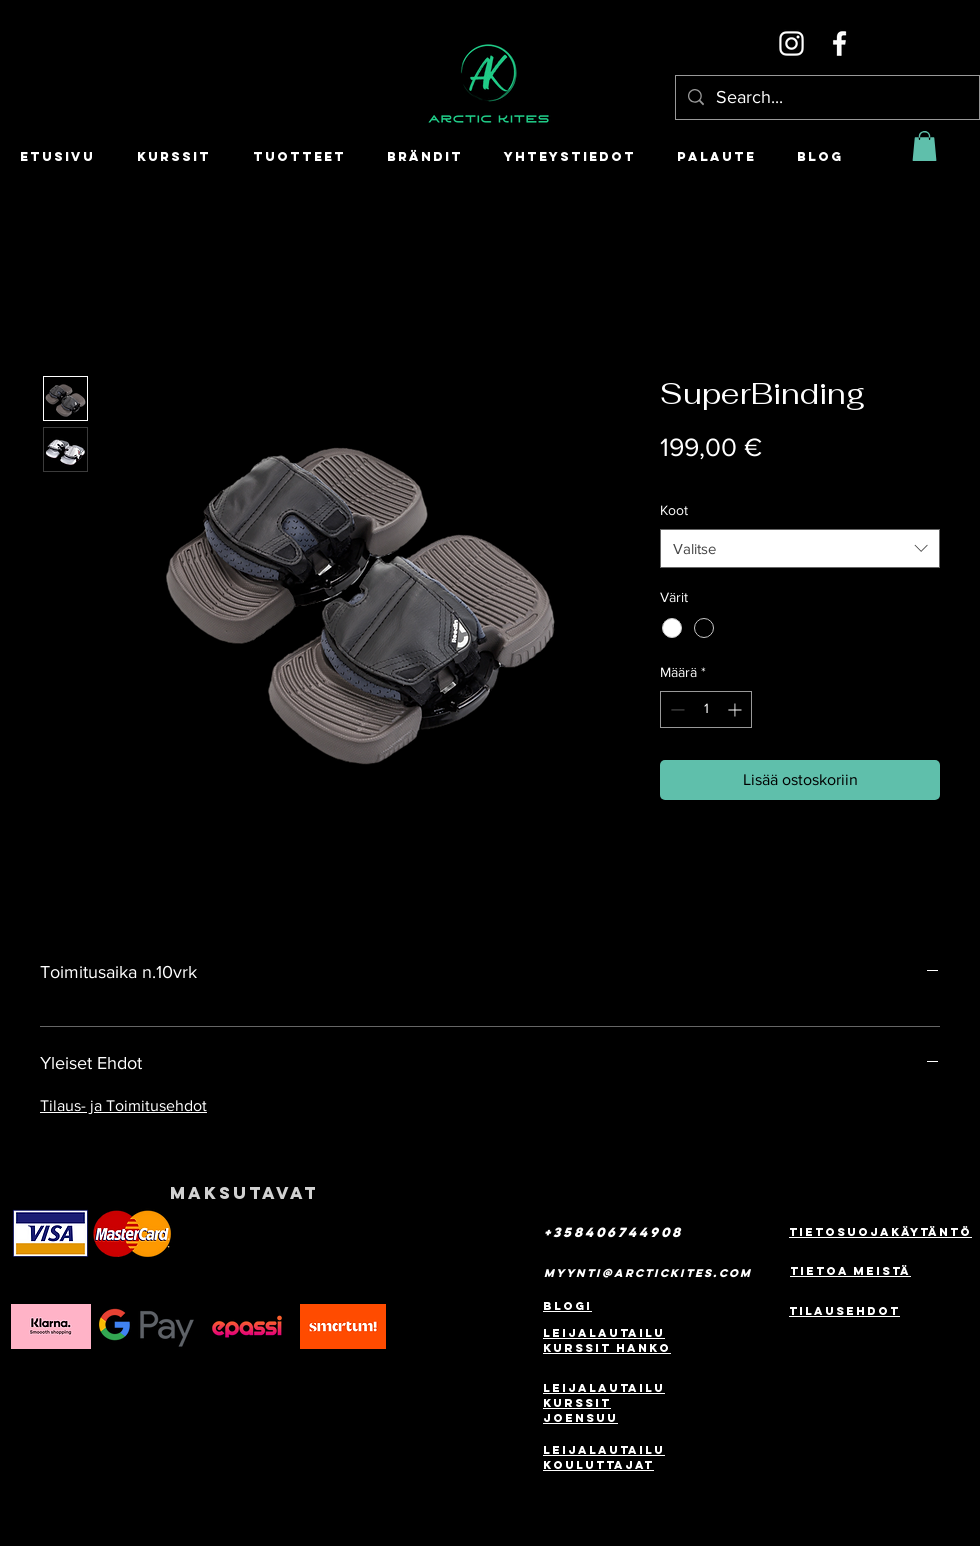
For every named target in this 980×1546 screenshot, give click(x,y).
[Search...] (826, 97)
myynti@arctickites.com (648, 1273)
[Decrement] (675, 709)
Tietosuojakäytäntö (880, 1232)
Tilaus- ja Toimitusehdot (123, 1105)
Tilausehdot (844, 1311)
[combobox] (800, 548)
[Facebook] (839, 43)
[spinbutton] (706, 709)
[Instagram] (791, 43)
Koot (674, 510)
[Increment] (736, 709)
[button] (924, 146)
